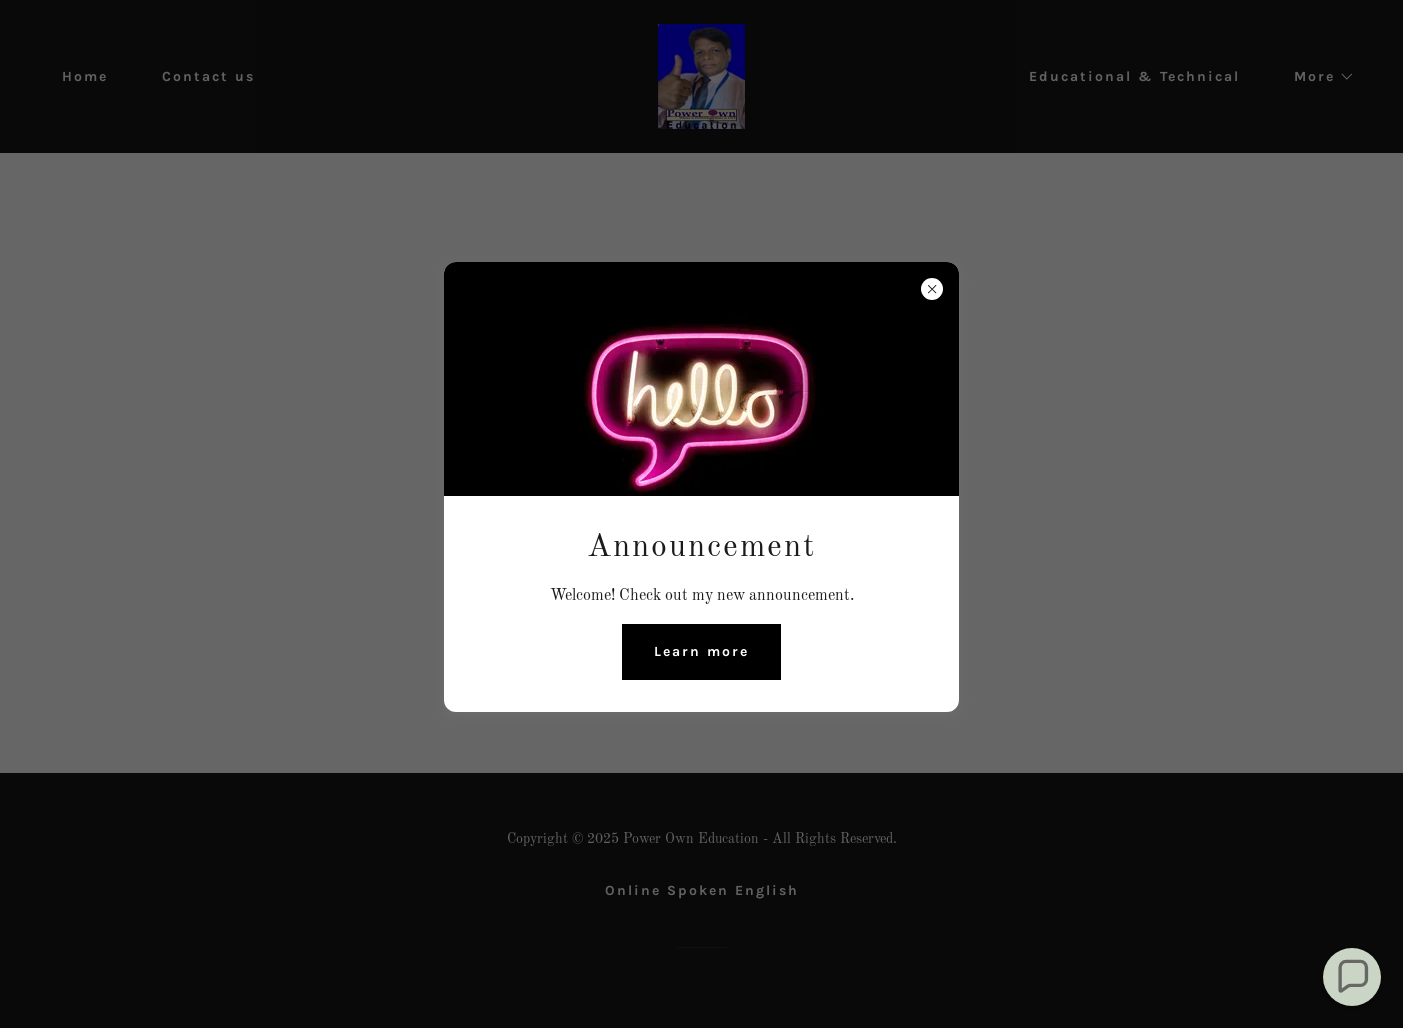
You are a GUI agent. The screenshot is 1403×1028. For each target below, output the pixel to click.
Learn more (701, 651)
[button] (1352, 977)
